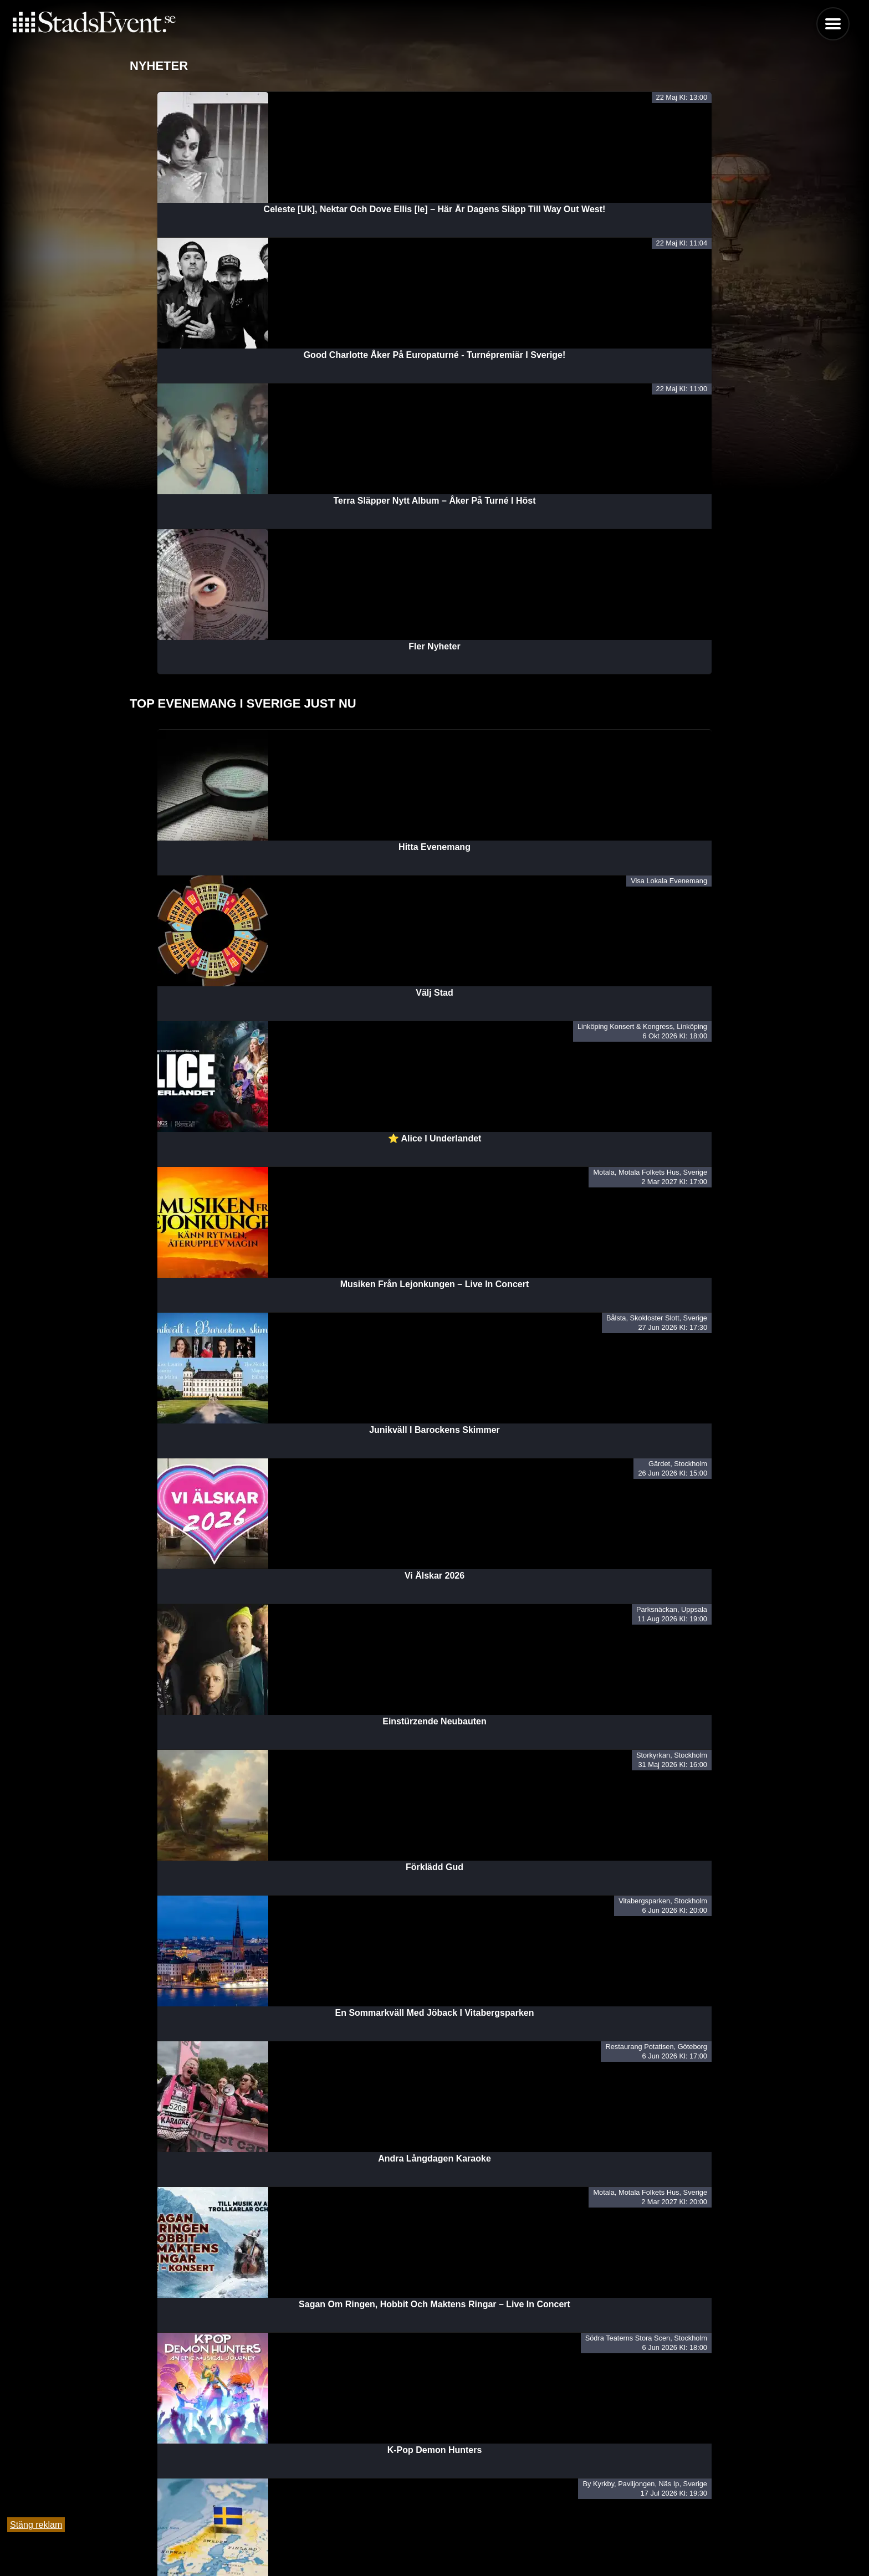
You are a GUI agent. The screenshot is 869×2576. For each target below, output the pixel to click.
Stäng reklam (36, 2524)
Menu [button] (833, 23)
